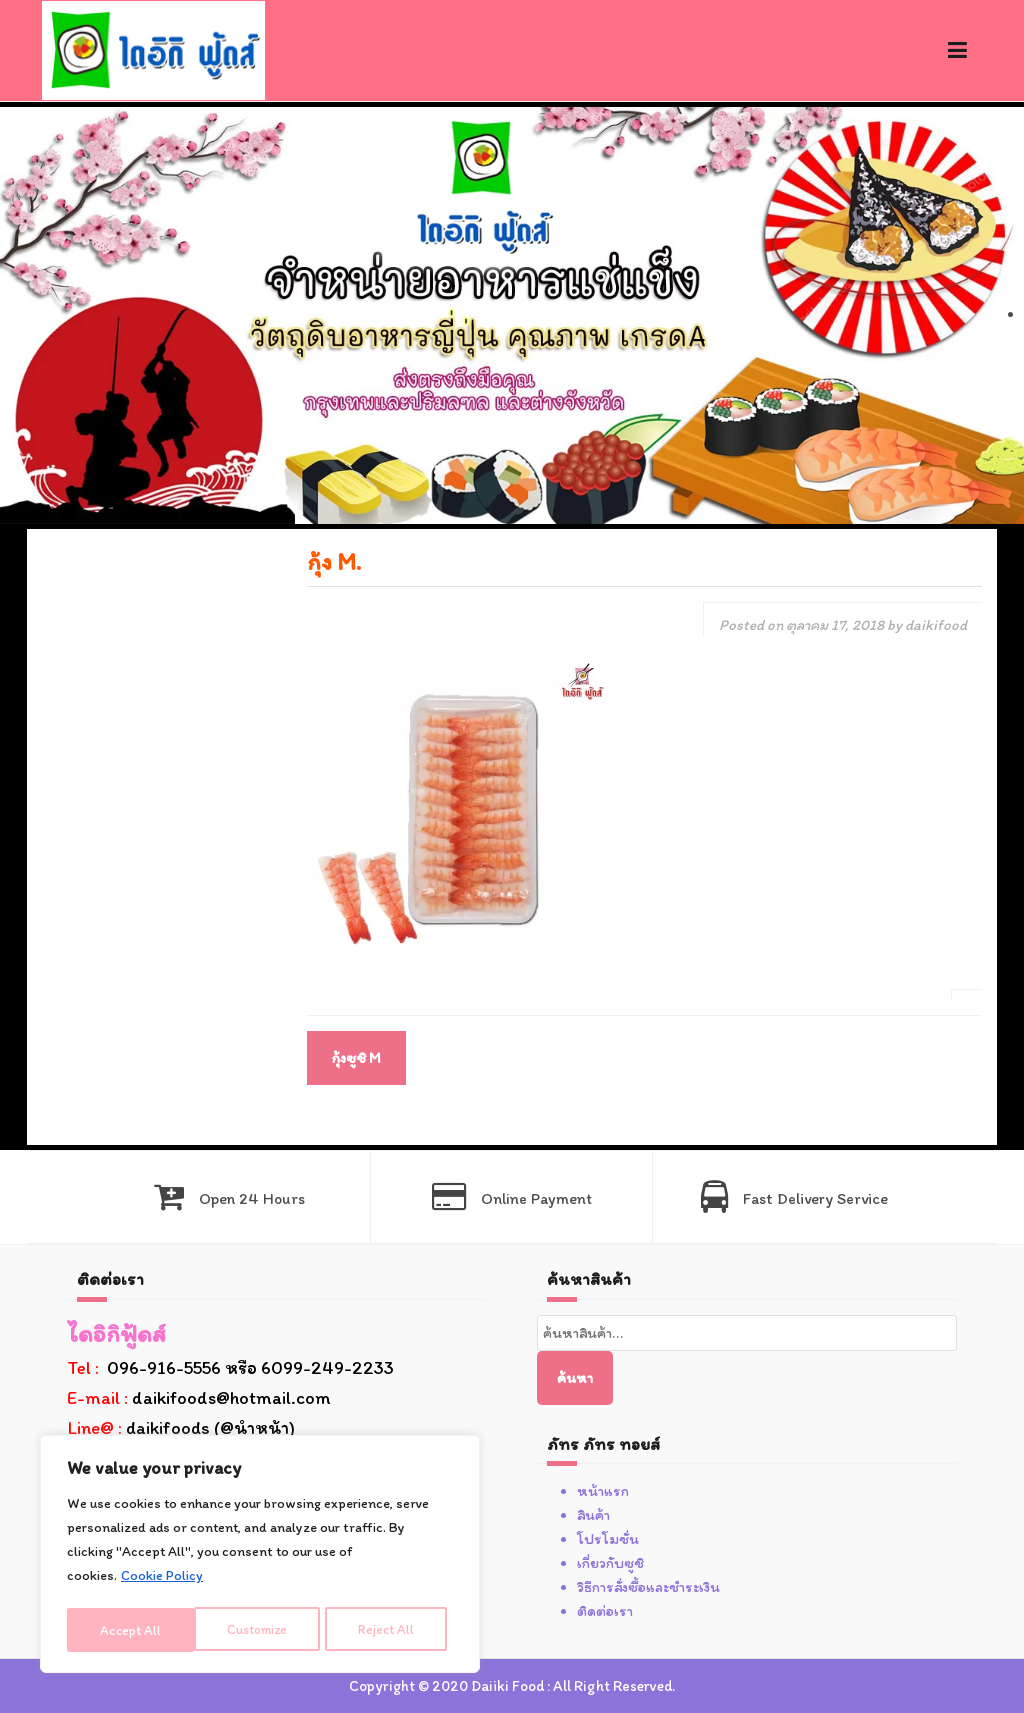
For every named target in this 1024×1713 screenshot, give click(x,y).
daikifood (936, 625)
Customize (130, 1629)
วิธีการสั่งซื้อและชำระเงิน (648, 1587)
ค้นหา (575, 1378)
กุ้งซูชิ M (356, 1058)
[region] (260, 1556)
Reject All (261, 1629)
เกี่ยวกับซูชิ (610, 1563)
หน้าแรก (603, 1491)
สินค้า (593, 1515)
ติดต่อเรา (605, 1611)
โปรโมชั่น (608, 1539)
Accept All (391, 1629)
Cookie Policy (162, 1579)
